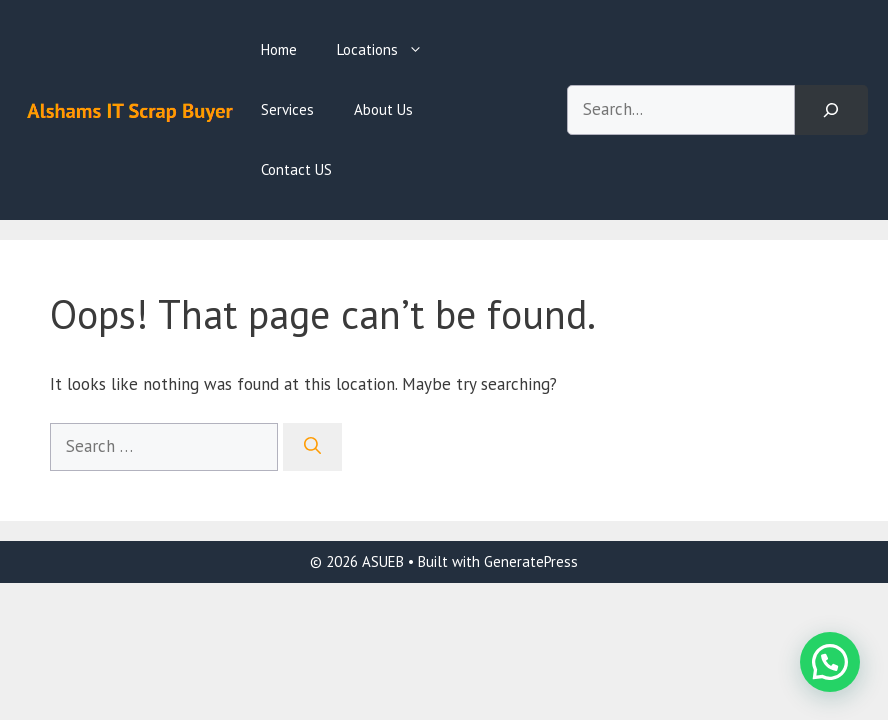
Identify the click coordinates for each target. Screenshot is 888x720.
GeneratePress (531, 561)
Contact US (296, 169)
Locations (390, 50)
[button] (830, 662)
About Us (383, 109)
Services (287, 109)
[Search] (831, 110)
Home (279, 49)
